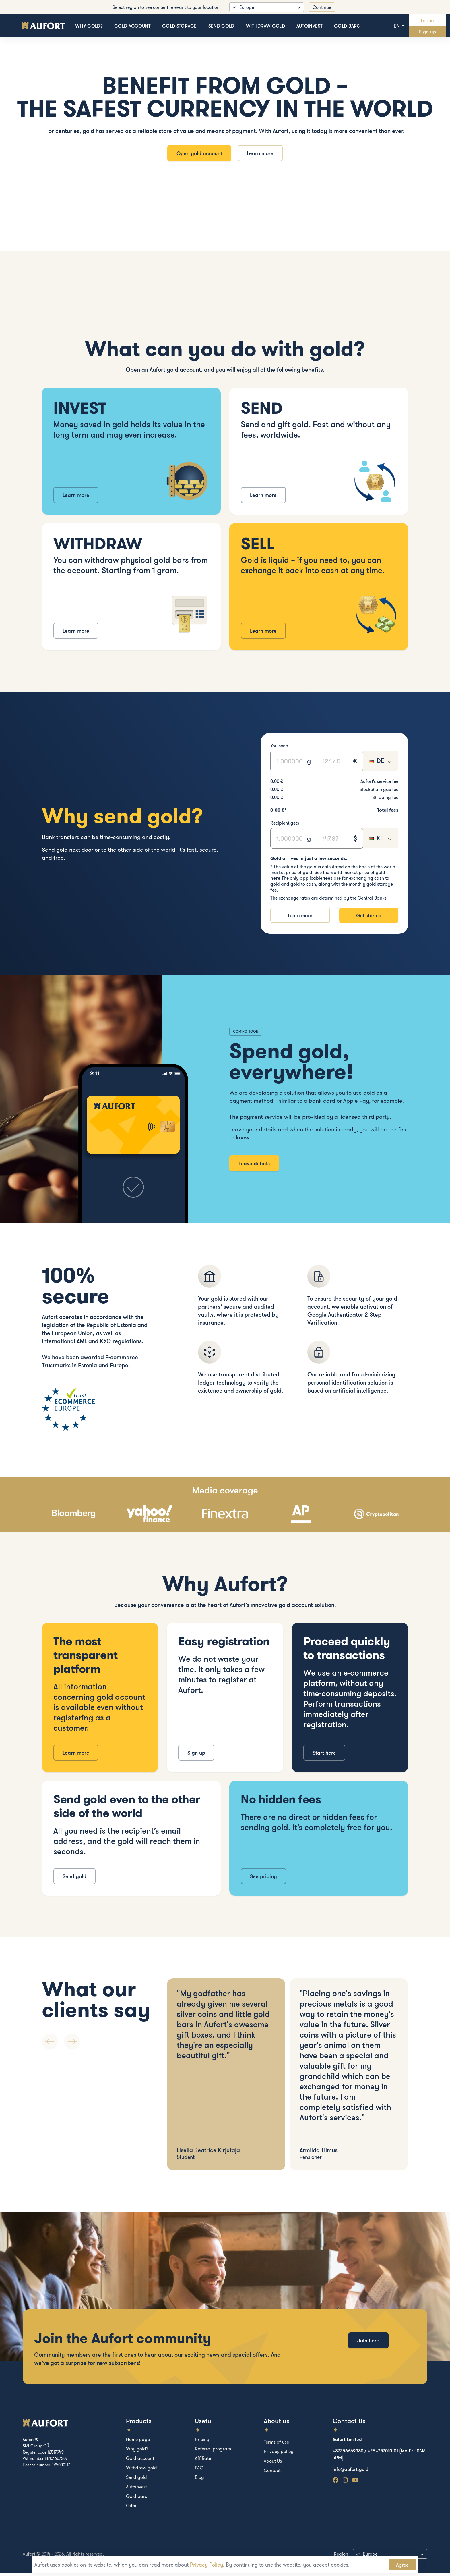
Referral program (213, 2452)
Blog (199, 2480)
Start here (324, 1756)
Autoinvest (309, 26)
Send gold (221, 26)
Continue (322, 7)
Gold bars (347, 26)
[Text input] (289, 764)
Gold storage (179, 26)
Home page (138, 2443)
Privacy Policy (206, 2564)
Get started (368, 918)
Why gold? (89, 26)
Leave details (254, 1167)
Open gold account (198, 154)
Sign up (427, 31)
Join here (368, 2351)
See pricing (263, 1879)
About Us (273, 2464)
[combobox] (379, 763)
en (397, 26)
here (275, 881)
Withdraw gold (265, 26)
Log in (427, 20)
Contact (272, 2474)
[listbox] (266, 7)
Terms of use (276, 2445)
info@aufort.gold (350, 2472)
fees (328, 881)
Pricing (202, 2443)
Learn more (261, 154)
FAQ (199, 2471)
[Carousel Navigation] (100, 2045)
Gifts (131, 2509)
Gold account (132, 26)
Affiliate (203, 2462)
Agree (402, 2565)
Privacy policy (278, 2455)
